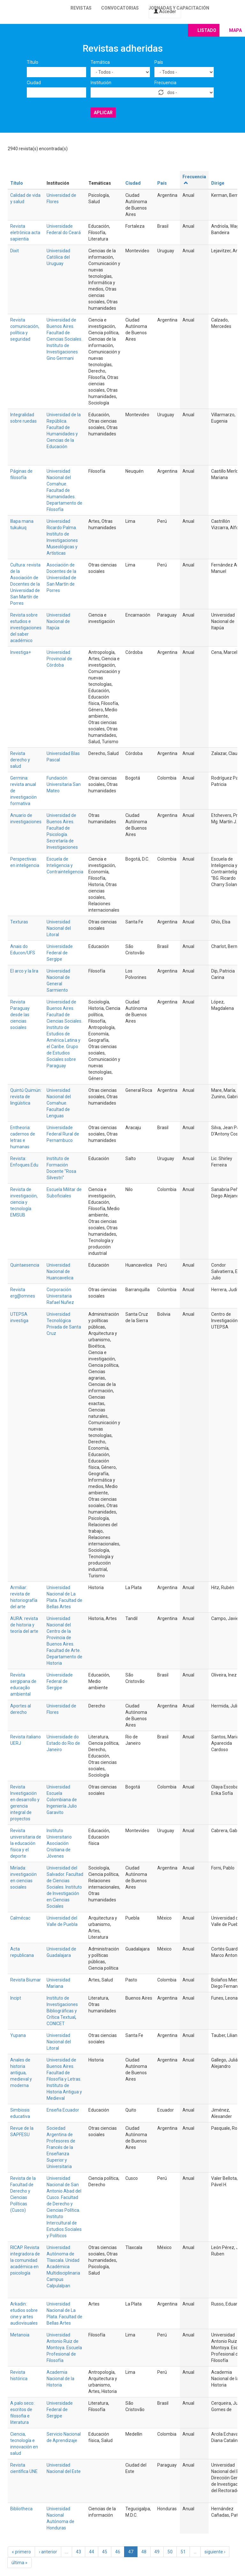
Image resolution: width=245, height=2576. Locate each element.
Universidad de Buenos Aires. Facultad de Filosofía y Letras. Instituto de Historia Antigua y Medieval (64, 2079)
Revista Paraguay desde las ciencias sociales (20, 1014)
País (158, 62)
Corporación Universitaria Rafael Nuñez (60, 1296)
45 (104, 2551)
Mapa (235, 30)
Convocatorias (120, 8)
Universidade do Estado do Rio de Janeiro (63, 1743)
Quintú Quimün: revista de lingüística (25, 1097)
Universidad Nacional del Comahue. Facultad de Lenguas (59, 1103)
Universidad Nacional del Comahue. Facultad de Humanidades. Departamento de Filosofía (64, 490)
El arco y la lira (24, 970)
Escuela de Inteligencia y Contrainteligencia (65, 865)
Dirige (217, 183)
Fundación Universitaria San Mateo (64, 784)
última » (19, 2562)
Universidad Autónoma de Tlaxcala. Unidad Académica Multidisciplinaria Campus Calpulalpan (63, 2266)
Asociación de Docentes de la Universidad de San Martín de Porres (61, 577)
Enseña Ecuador (63, 2110)
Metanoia (19, 2334)
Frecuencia (165, 82)
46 (117, 2551)
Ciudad (34, 82)
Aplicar (103, 112)
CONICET (56, 2023)
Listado (206, 30)
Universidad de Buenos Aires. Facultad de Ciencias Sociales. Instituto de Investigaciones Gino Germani (64, 339)
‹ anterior (48, 2551)
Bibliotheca (21, 2508)
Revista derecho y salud (20, 760)
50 (170, 2551)
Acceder (165, 11)
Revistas (81, 8)
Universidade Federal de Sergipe (60, 953)
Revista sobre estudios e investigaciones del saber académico (25, 627)
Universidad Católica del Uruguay (58, 257)
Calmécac (20, 1918)
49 (157, 2551)
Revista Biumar (25, 1979)
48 (143, 2551)
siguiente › (214, 2551)
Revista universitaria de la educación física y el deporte (25, 1843)
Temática (100, 62)
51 (183, 2551)
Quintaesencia (24, 1265)
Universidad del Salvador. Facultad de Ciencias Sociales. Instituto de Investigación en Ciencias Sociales (65, 1887)
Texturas (19, 921)
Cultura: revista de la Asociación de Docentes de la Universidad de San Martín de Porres (25, 584)
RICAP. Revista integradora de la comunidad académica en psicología (25, 2260)
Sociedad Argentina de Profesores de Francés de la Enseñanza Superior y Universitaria (61, 2147)
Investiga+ (20, 652)
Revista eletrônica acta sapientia (25, 232)
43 (78, 2551)
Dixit (14, 250)
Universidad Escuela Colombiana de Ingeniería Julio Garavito (62, 1799)
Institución (101, 82)
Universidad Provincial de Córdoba (59, 659)
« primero (21, 2551)
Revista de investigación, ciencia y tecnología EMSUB (24, 1202)
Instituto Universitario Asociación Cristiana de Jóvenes (59, 1843)
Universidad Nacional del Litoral (59, 928)
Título (32, 62)
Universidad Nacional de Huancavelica (60, 1271)
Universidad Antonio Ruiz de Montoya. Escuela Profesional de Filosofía (64, 2347)
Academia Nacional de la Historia (60, 2378)
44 (91, 2551)
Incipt (15, 1998)
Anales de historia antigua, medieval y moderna (21, 2072)
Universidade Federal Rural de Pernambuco (63, 1134)
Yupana (18, 2035)
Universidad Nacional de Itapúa (58, 621)
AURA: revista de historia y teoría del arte (24, 1625)
